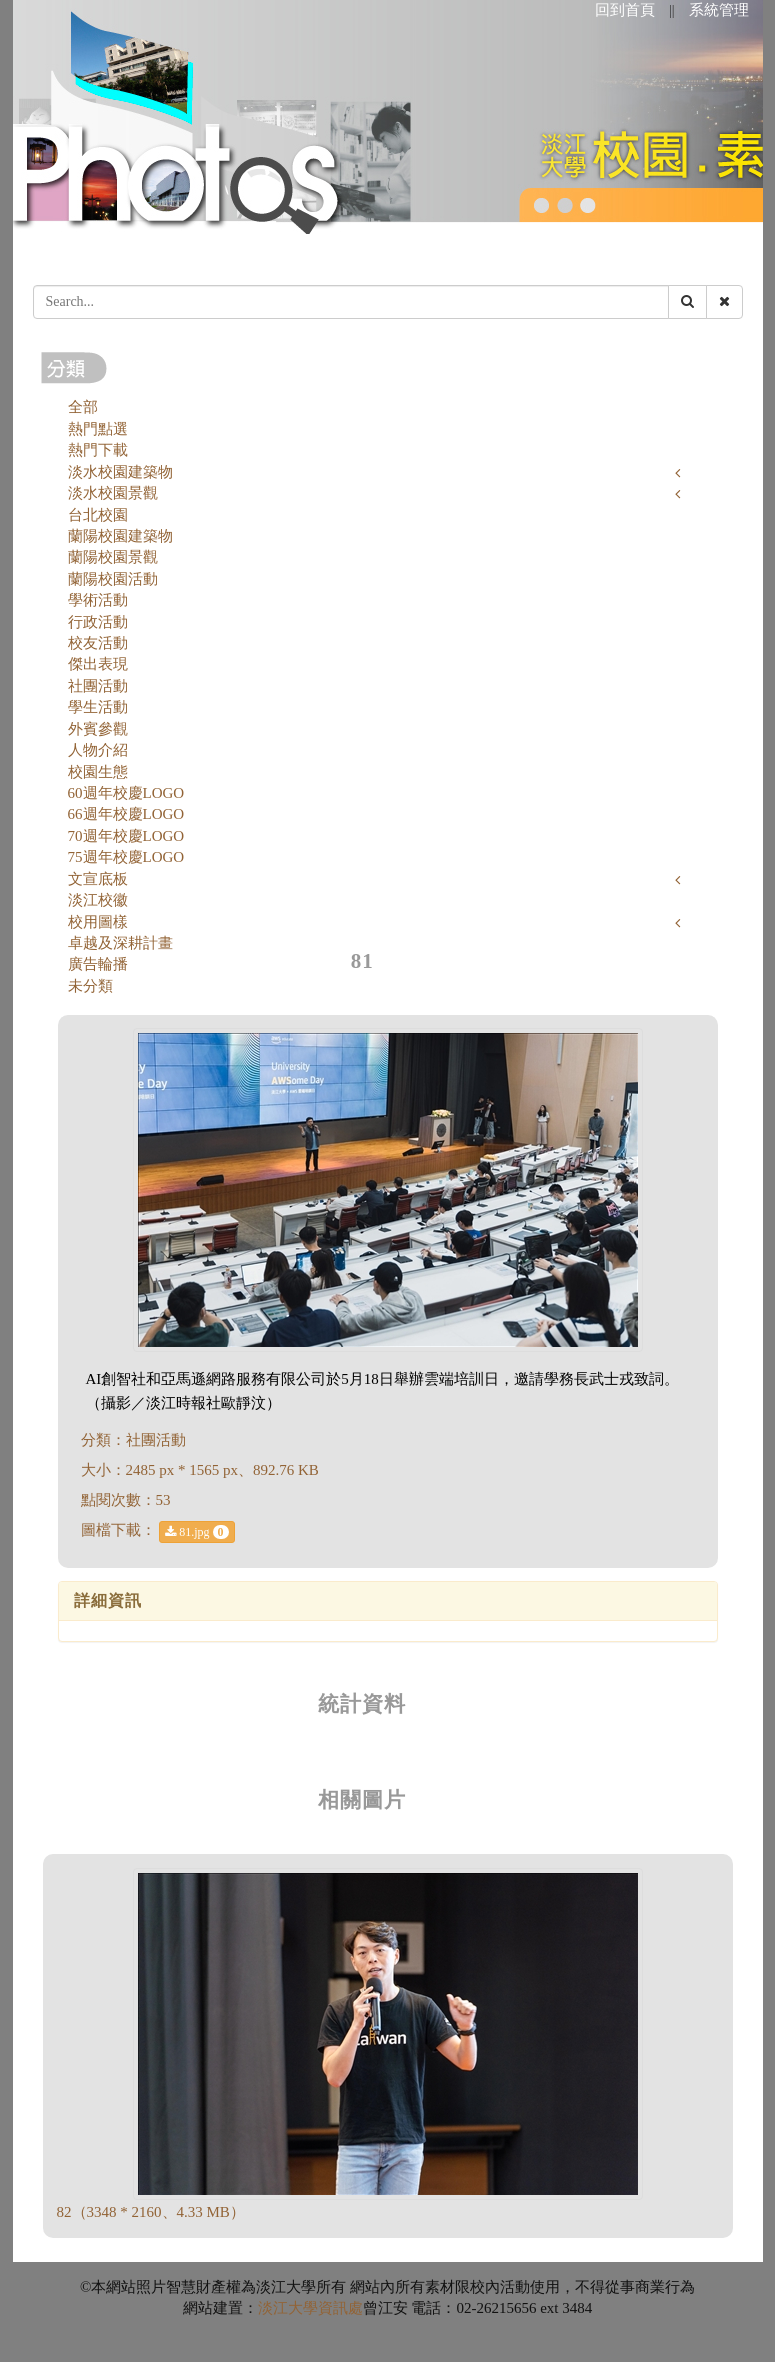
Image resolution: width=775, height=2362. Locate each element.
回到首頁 (625, 10)
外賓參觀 (98, 729)
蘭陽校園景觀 (113, 557)
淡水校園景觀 (113, 493)
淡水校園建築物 (120, 472)
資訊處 (340, 2308)
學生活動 (98, 707)
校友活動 (98, 643)
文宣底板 (98, 879)
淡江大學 (288, 2308)
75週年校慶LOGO (126, 857)
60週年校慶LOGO (126, 793)
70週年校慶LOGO (126, 836)
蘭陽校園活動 (113, 579)
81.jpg (196, 1532)
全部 (83, 407)
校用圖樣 (98, 922)
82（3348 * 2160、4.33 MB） (151, 2212)
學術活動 (98, 600)
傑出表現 (98, 664)
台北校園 (98, 515)
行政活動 (98, 622)
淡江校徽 (98, 900)
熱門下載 (98, 450)
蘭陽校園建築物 (120, 536)
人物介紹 (98, 750)
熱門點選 (98, 429)
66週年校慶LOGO (126, 814)
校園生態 (98, 772)
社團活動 (98, 686)
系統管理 (719, 10)
